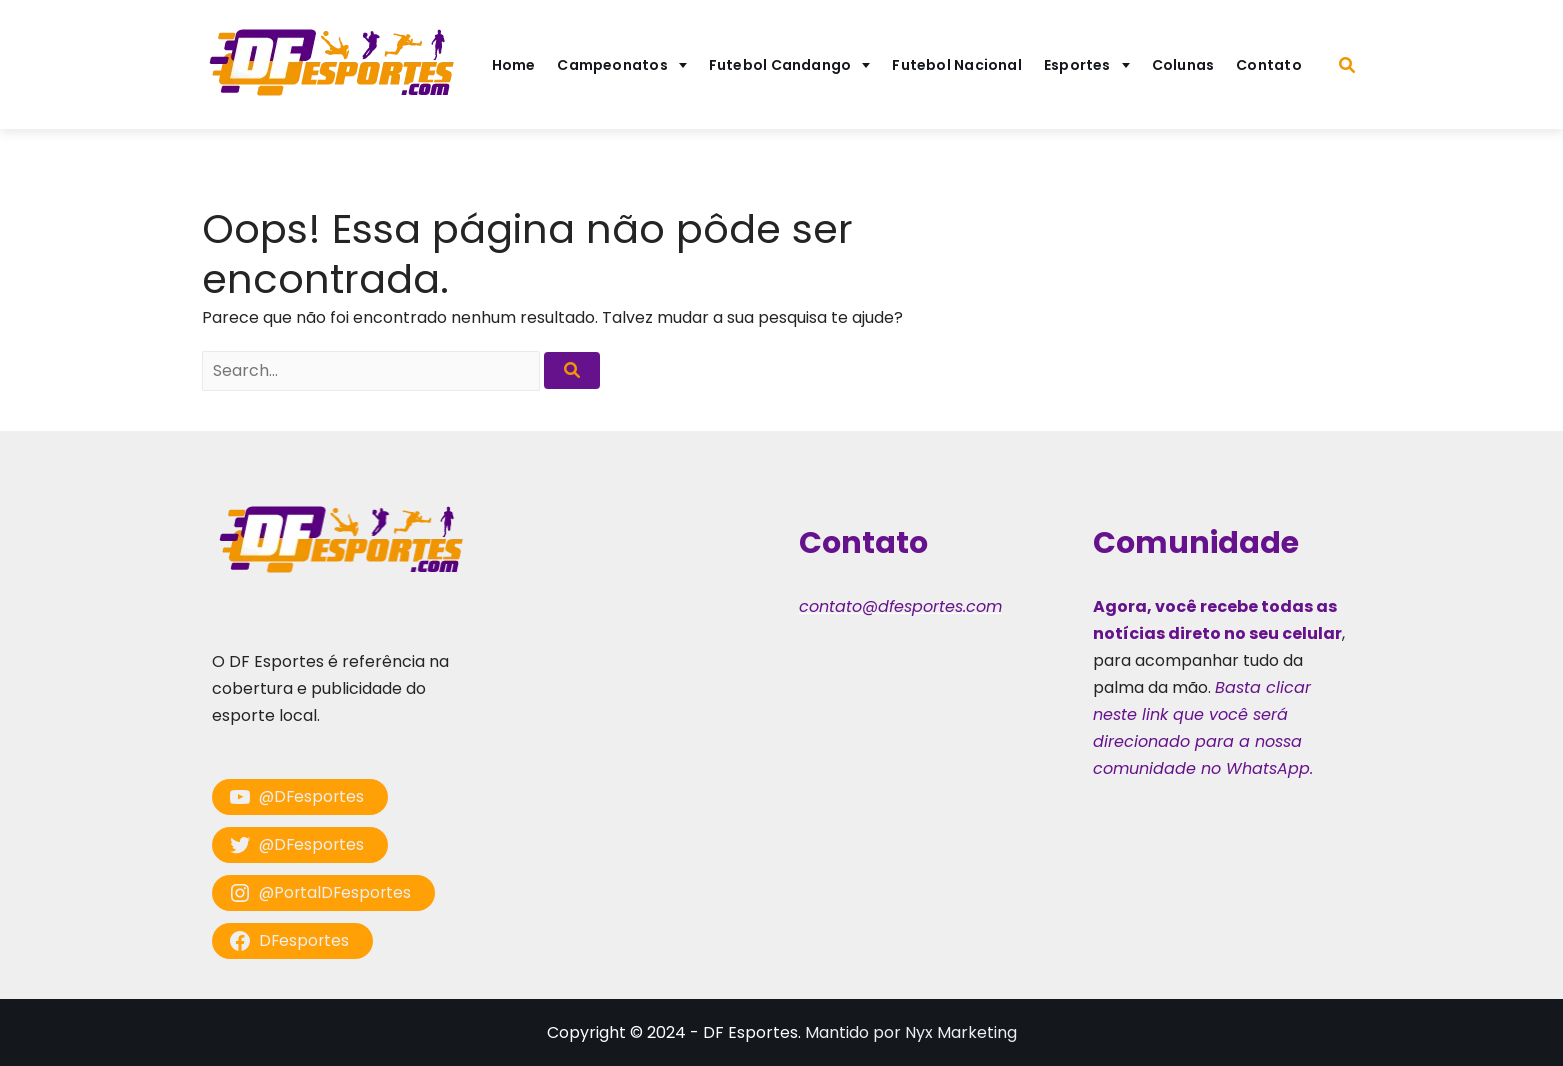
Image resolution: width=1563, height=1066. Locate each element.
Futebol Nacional (957, 65)
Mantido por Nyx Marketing (911, 1032)
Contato (1269, 65)
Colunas (1183, 65)
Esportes (1077, 65)
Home (514, 65)
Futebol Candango (780, 65)
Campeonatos (612, 65)
